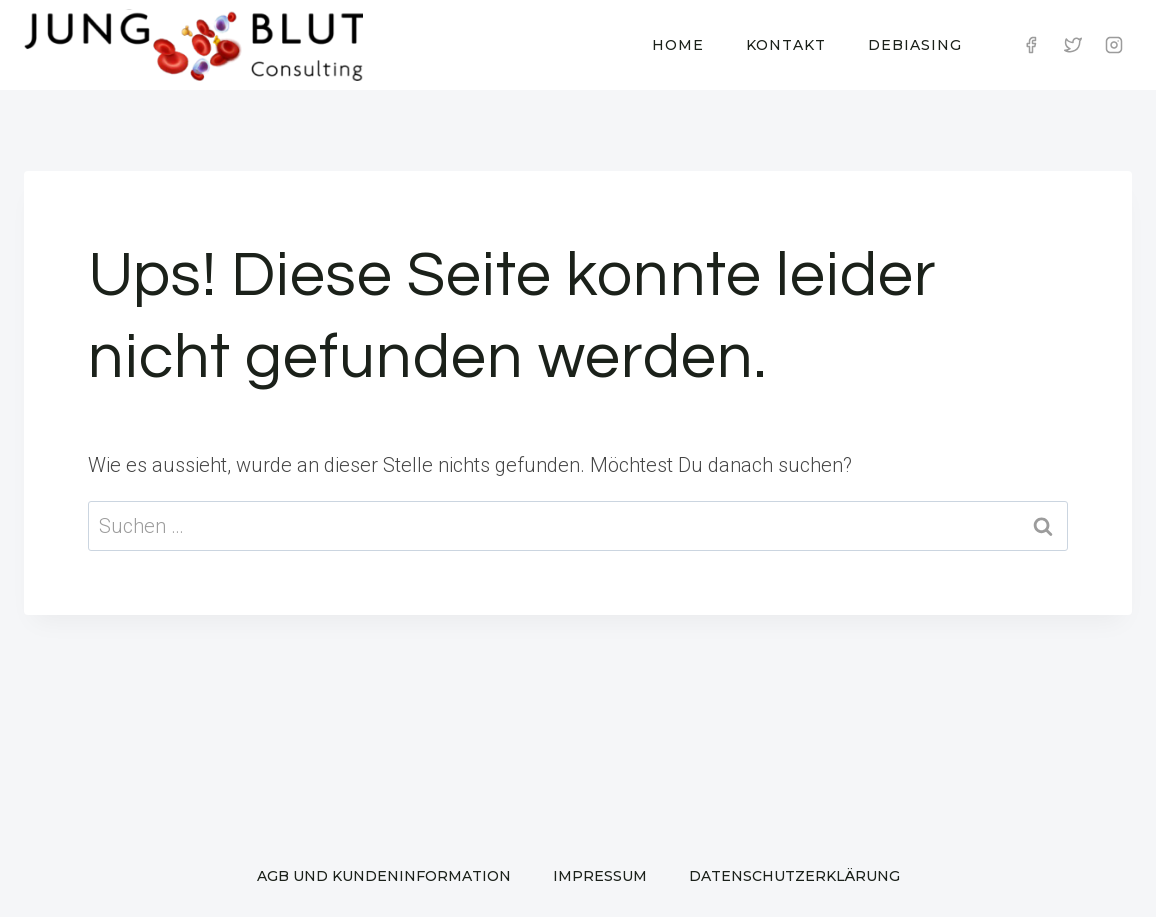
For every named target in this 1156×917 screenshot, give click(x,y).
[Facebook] (1031, 45)
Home (678, 45)
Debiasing (915, 45)
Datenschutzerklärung (794, 876)
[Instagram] (1114, 45)
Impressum (600, 876)
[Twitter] (1073, 45)
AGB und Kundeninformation (384, 876)
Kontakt (786, 45)
